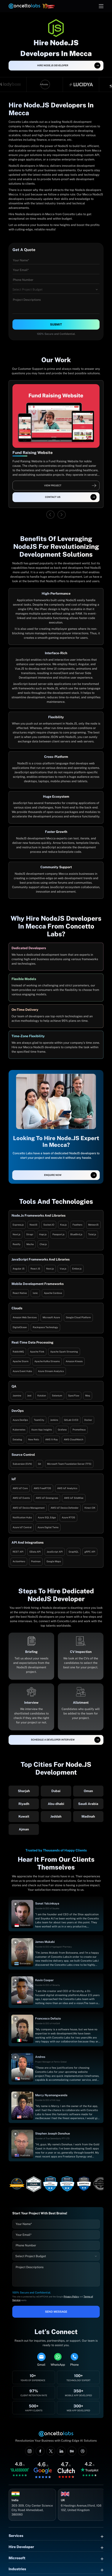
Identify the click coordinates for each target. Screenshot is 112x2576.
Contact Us (52, 497)
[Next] (61, 515)
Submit (56, 324)
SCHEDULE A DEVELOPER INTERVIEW (53, 1739)
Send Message (56, 2311)
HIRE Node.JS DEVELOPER (52, 65)
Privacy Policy (71, 2296)
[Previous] (50, 515)
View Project (52, 485)
